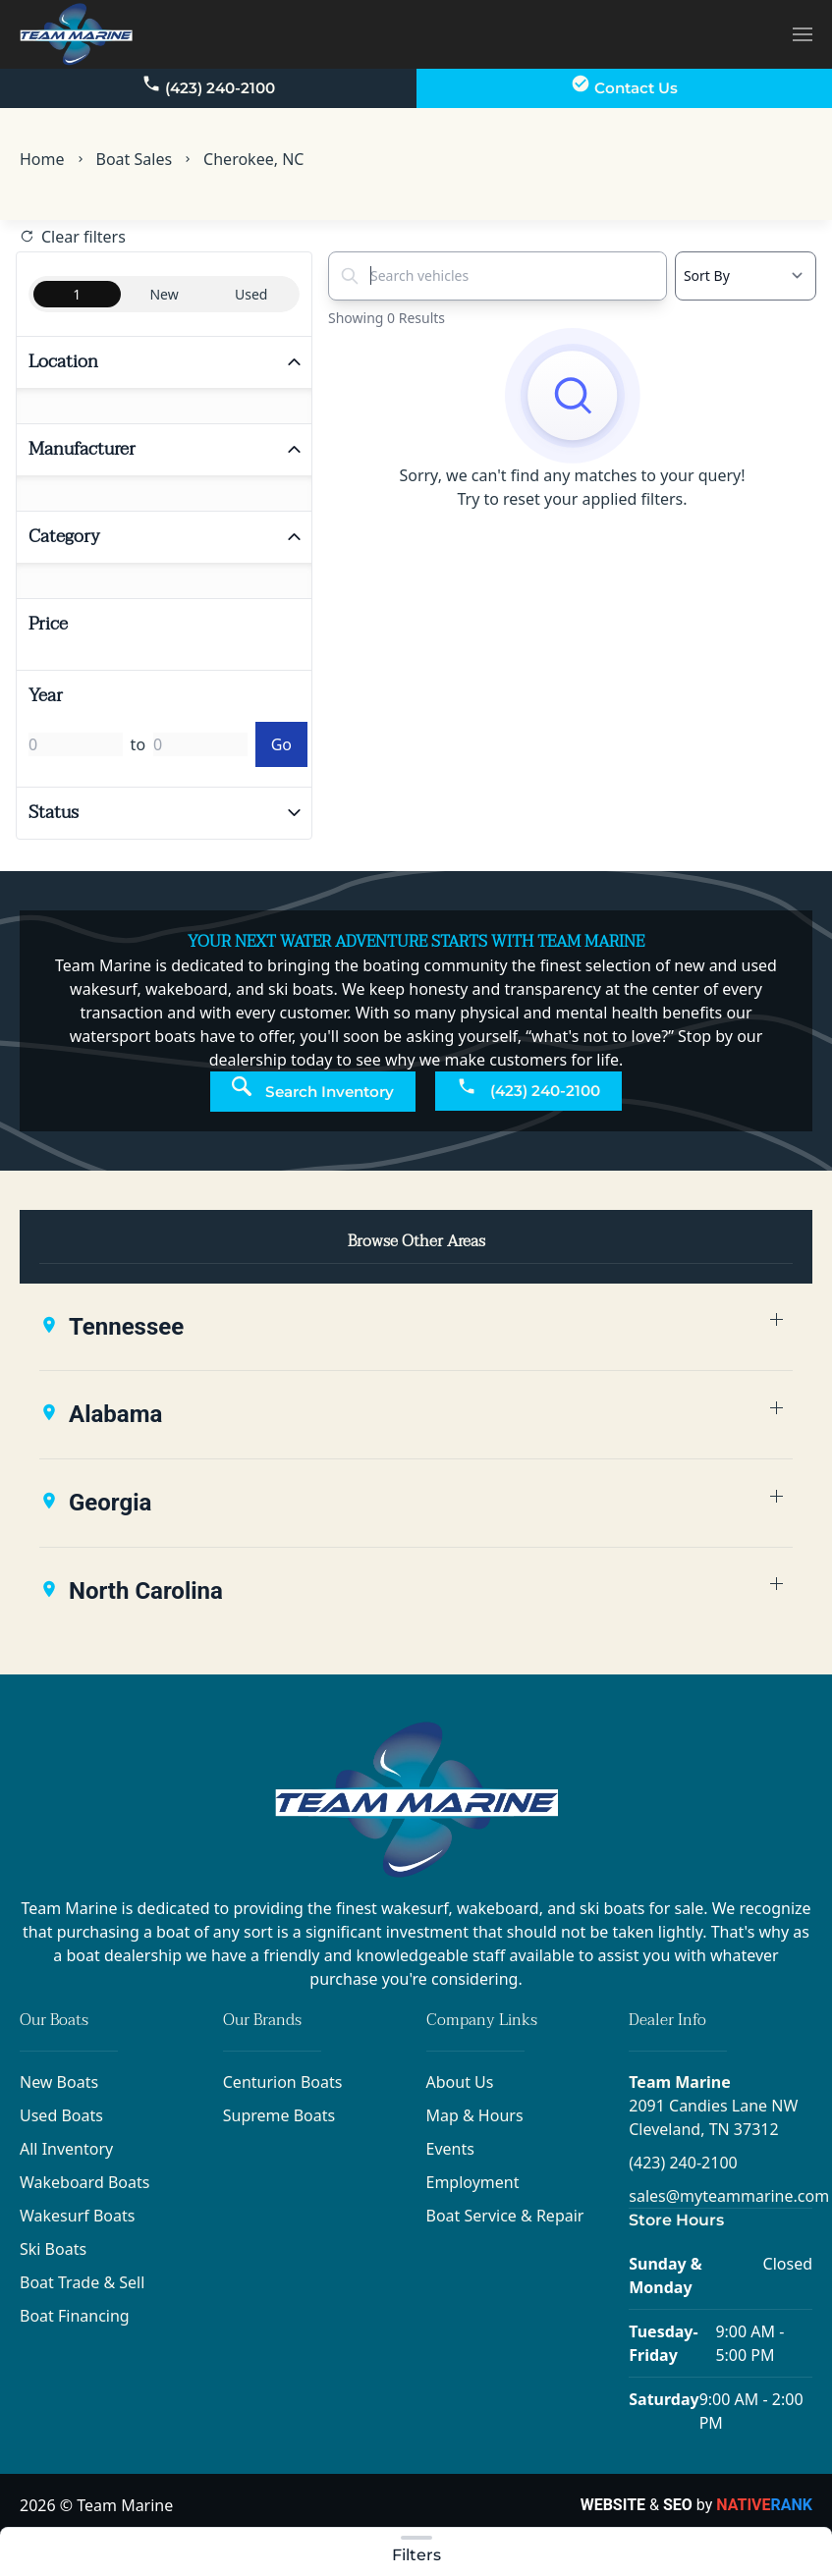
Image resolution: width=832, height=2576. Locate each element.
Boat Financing (75, 2316)
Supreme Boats (279, 2115)
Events (450, 2149)
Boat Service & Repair (505, 2215)
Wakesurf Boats (77, 2215)
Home (42, 159)
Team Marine (680, 2082)
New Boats (59, 2082)
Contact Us (624, 85)
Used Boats (61, 2115)
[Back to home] (76, 34)
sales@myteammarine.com (729, 2196)
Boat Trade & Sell (82, 2282)
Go (281, 744)
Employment (473, 2182)
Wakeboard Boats (84, 2182)
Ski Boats (53, 2249)
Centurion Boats (283, 2082)
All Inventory (66, 2149)
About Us (460, 2082)
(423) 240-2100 (208, 85)
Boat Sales (134, 159)
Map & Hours (475, 2115)
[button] (802, 34)
